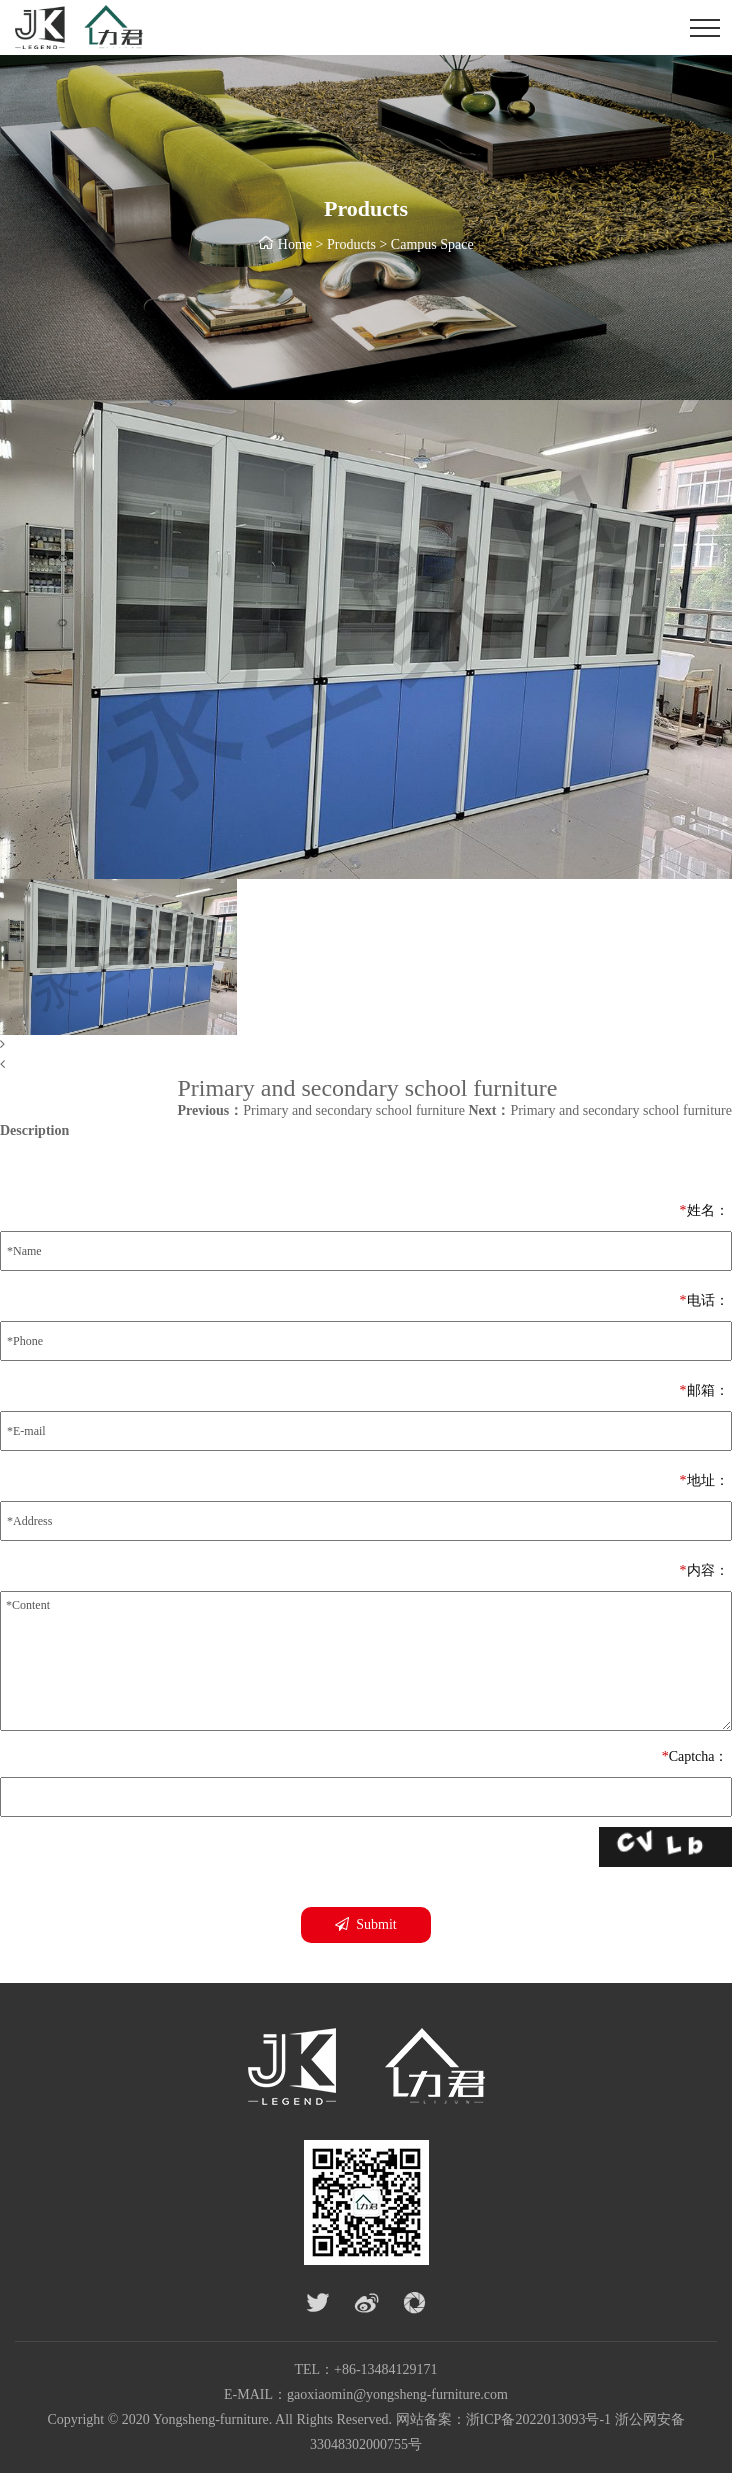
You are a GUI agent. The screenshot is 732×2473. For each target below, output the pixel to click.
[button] (366, 1045)
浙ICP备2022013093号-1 (538, 2419)
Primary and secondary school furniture (320, 1110)
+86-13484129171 (386, 2369)
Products (351, 244)
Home (295, 244)
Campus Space (432, 244)
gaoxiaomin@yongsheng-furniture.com (397, 2394)
